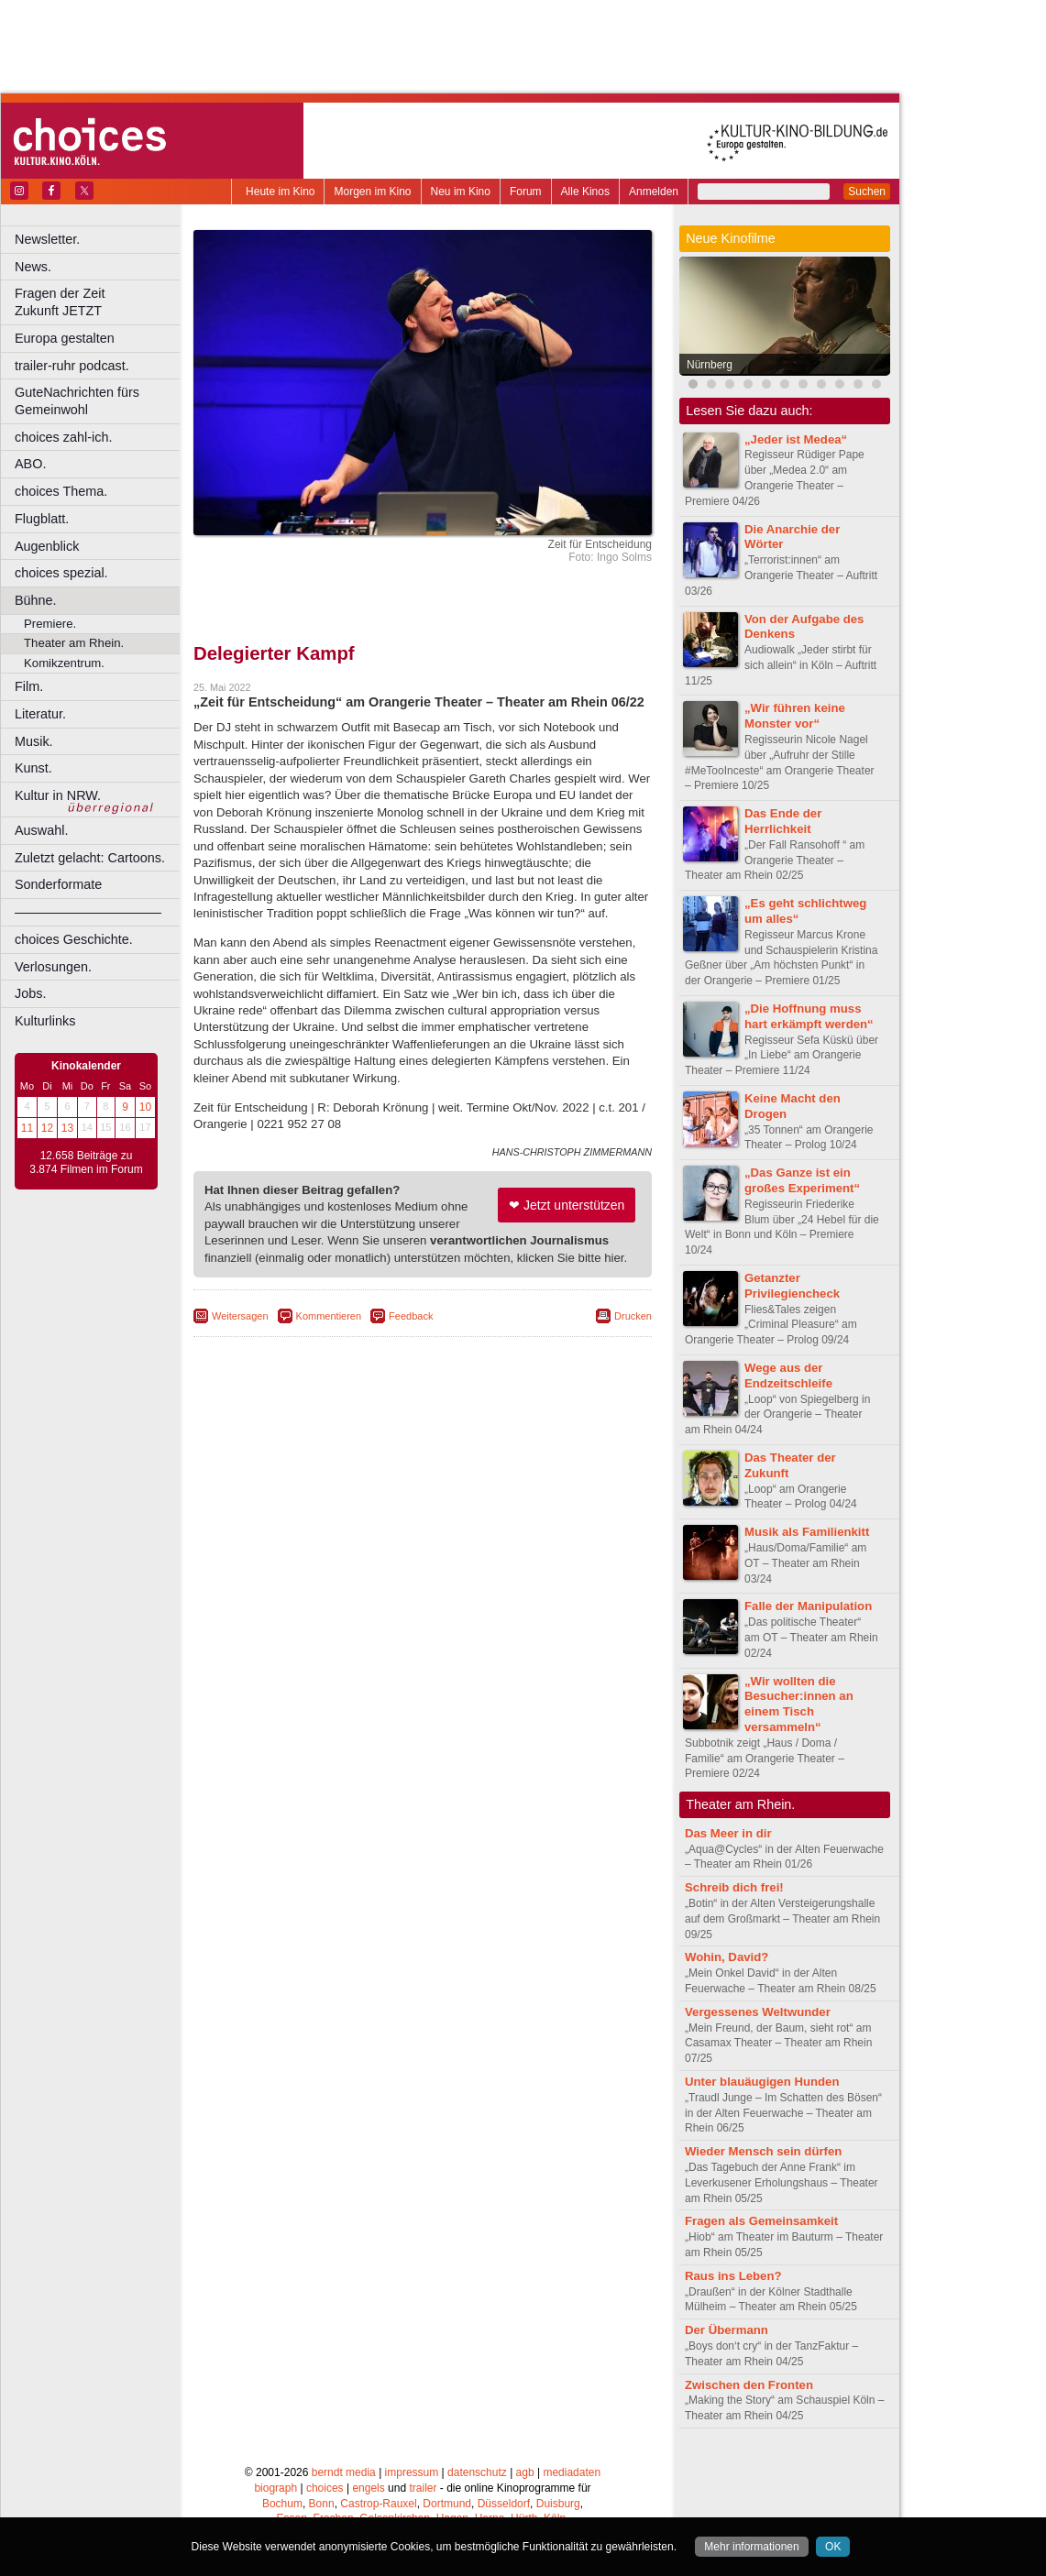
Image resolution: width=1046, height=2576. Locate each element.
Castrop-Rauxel (378, 2503)
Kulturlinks (45, 1021)
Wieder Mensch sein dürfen (763, 2151)
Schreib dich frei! (734, 1887)
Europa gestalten (65, 338)
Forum (526, 191)
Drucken (633, 1315)
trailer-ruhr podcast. (72, 365)
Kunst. (33, 768)
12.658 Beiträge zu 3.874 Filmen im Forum (85, 1163)
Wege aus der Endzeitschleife (788, 1375)
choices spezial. (61, 572)
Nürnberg (709, 364)
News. (33, 266)
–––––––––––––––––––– (88, 911)
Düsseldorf (504, 2503)
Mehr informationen (751, 2546)
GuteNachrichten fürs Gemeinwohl (77, 401)
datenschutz (477, 2472)
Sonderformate (58, 884)
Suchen (867, 191)
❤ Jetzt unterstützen (566, 1205)
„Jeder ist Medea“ (795, 439)
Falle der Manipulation (808, 1606)
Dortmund (447, 2503)
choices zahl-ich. (63, 437)
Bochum (282, 2503)
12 (47, 1128)
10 (145, 1107)
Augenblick (47, 546)
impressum (412, 2472)
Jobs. (30, 993)
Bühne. (36, 600)
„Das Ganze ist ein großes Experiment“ (802, 1180)
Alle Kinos (585, 191)
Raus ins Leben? (733, 2276)
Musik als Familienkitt (806, 1532)
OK (833, 2546)
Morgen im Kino (372, 191)
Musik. (34, 741)
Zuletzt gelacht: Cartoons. (90, 857)
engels (368, 2488)
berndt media (344, 2472)
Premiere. (50, 623)
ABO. (30, 463)
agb (525, 2472)
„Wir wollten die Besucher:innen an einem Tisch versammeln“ (798, 1704)
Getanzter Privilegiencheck (792, 1285)
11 (27, 1128)
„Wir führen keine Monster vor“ (794, 715)
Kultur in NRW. (58, 795)
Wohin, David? (726, 1957)
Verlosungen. (53, 966)
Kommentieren (329, 1315)
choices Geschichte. (74, 939)
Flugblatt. (42, 518)
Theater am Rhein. (74, 643)
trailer (422, 2488)
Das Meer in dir (728, 1833)
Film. (29, 686)
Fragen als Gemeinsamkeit (761, 2221)
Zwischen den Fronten (749, 2385)
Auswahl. (41, 830)
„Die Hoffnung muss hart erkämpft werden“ (809, 1016)
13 (67, 1128)
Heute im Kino (280, 191)
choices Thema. (61, 491)
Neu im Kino (460, 191)
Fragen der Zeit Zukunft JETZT (99, 302)
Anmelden (653, 191)
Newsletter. (47, 239)
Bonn (322, 2503)
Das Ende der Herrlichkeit (782, 821)
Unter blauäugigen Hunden (762, 2081)
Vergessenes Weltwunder (758, 2012)
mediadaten (571, 2472)
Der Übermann (726, 2330)
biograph (275, 2488)
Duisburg (558, 2503)
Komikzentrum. (64, 663)
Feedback (411, 1315)
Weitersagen (240, 1315)
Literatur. (40, 714)
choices (325, 2488)
